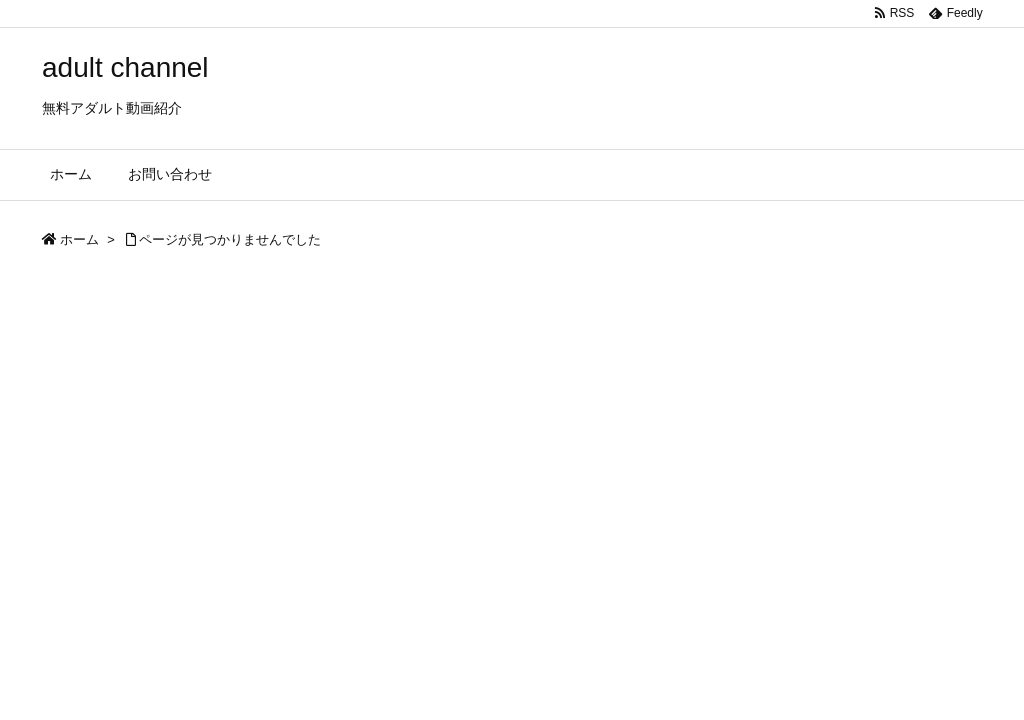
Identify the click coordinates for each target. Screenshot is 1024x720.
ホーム (79, 239)
